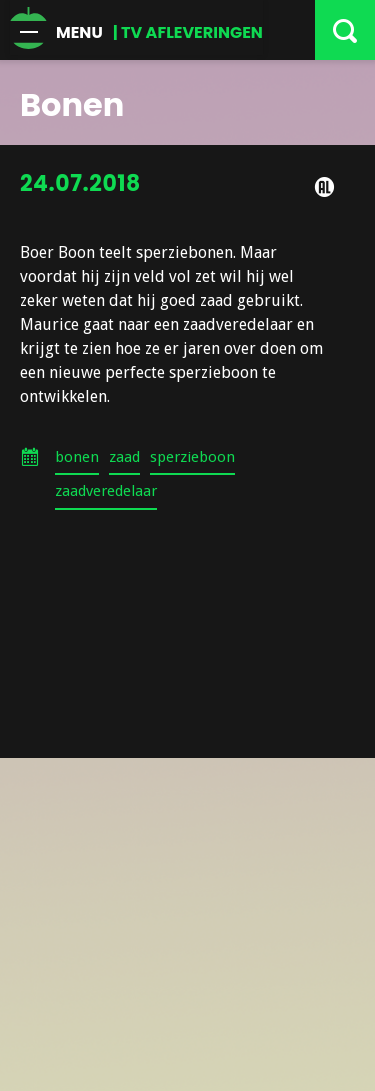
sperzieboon (192, 457)
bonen (77, 457)
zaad (124, 457)
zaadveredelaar (106, 491)
